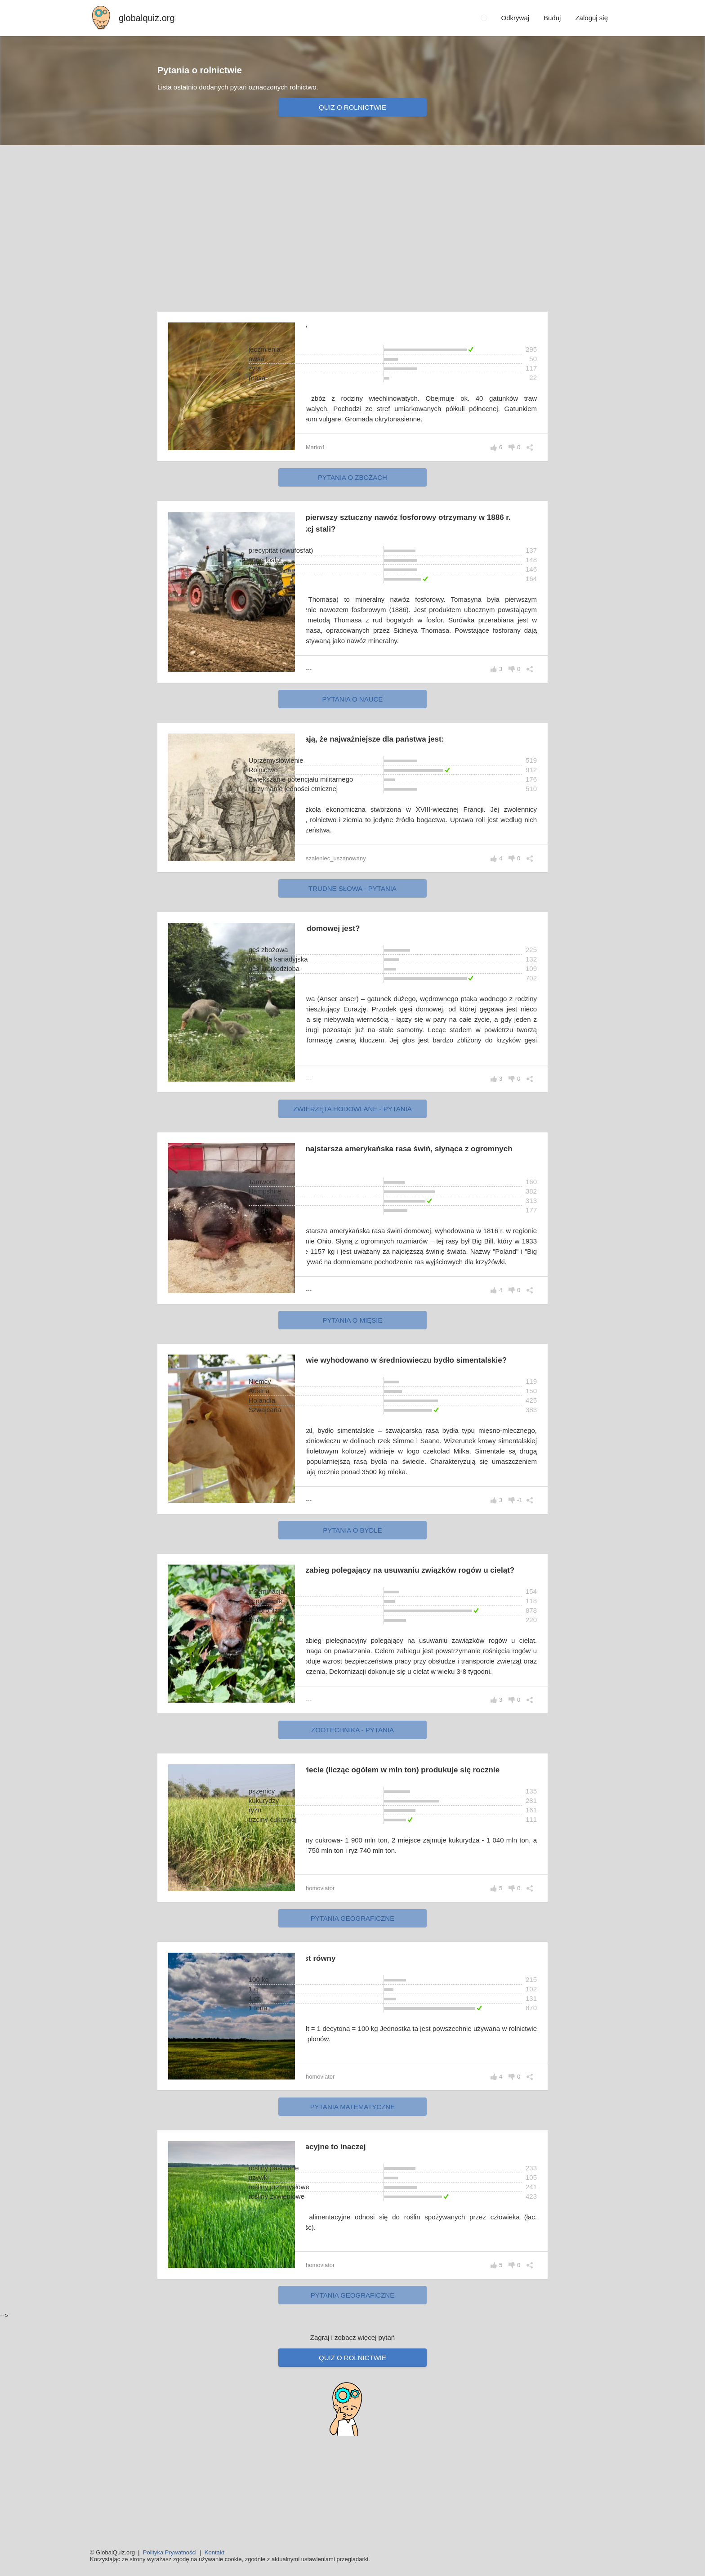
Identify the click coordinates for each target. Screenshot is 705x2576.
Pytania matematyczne (352, 2205)
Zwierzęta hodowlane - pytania (352, 1140)
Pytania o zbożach (352, 488)
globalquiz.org (147, 18)
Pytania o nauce (352, 720)
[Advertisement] (352, 223)
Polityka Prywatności (169, 2552)
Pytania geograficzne (352, 2016)
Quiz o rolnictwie (352, 107)
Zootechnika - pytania (352, 1825)
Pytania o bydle (352, 1604)
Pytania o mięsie (352, 1372)
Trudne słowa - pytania (352, 909)
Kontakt (214, 2552)
